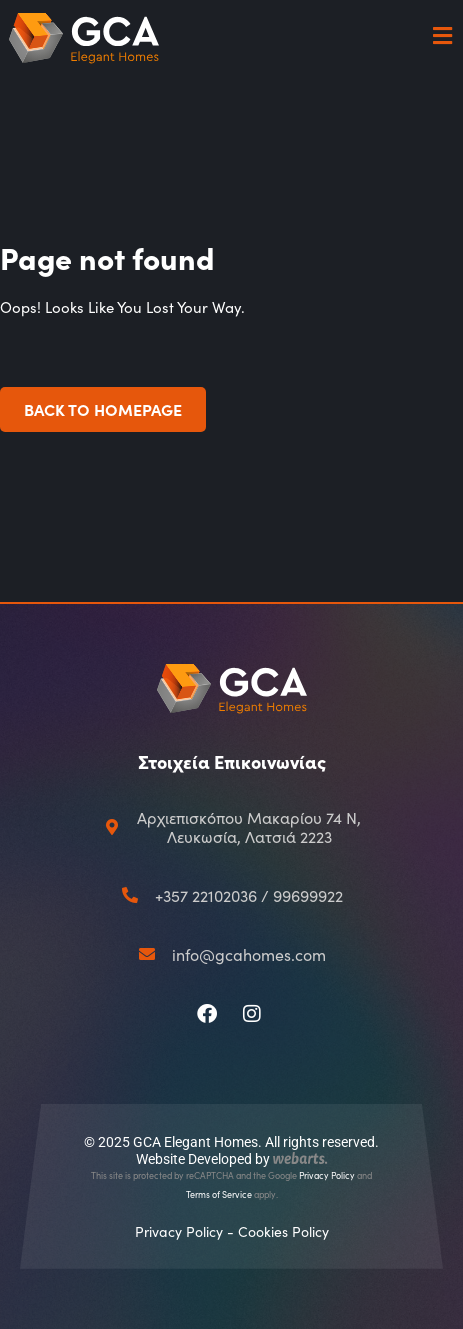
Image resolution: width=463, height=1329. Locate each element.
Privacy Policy (327, 1175)
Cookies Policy (283, 1231)
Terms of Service (219, 1194)
